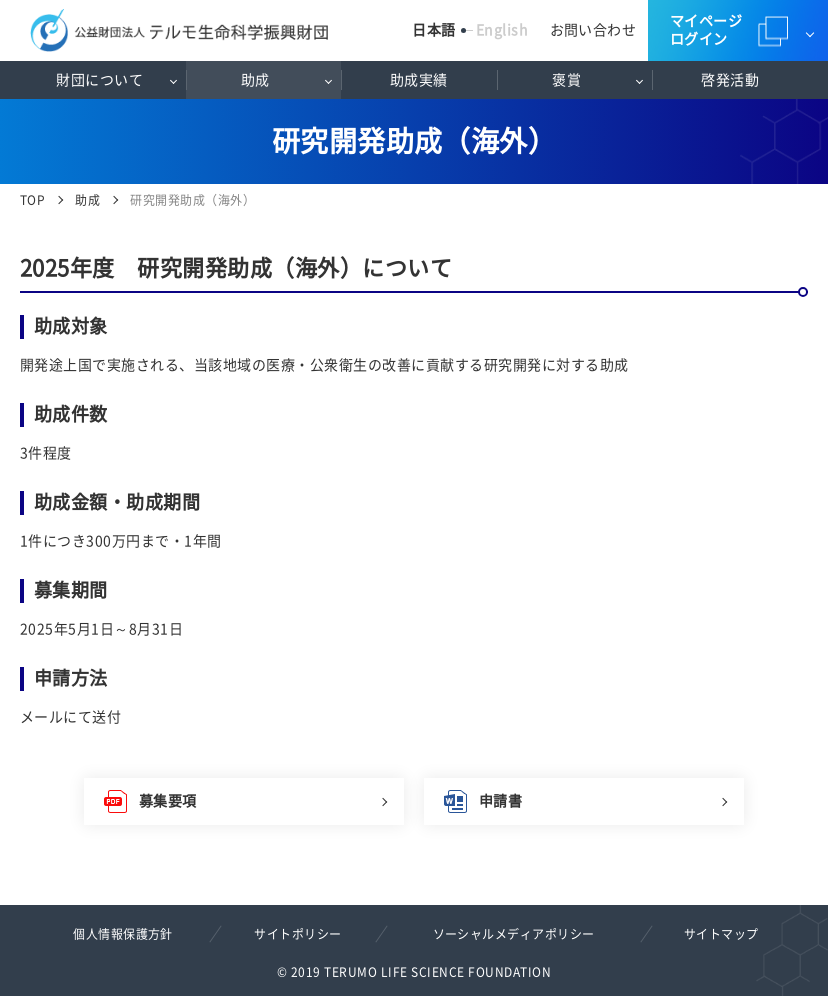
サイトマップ (721, 934)
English (502, 30)
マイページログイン (706, 30)
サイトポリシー (297, 934)
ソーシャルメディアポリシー (514, 934)
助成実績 (419, 80)
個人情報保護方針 (123, 934)
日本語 (433, 30)
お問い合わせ (593, 30)
